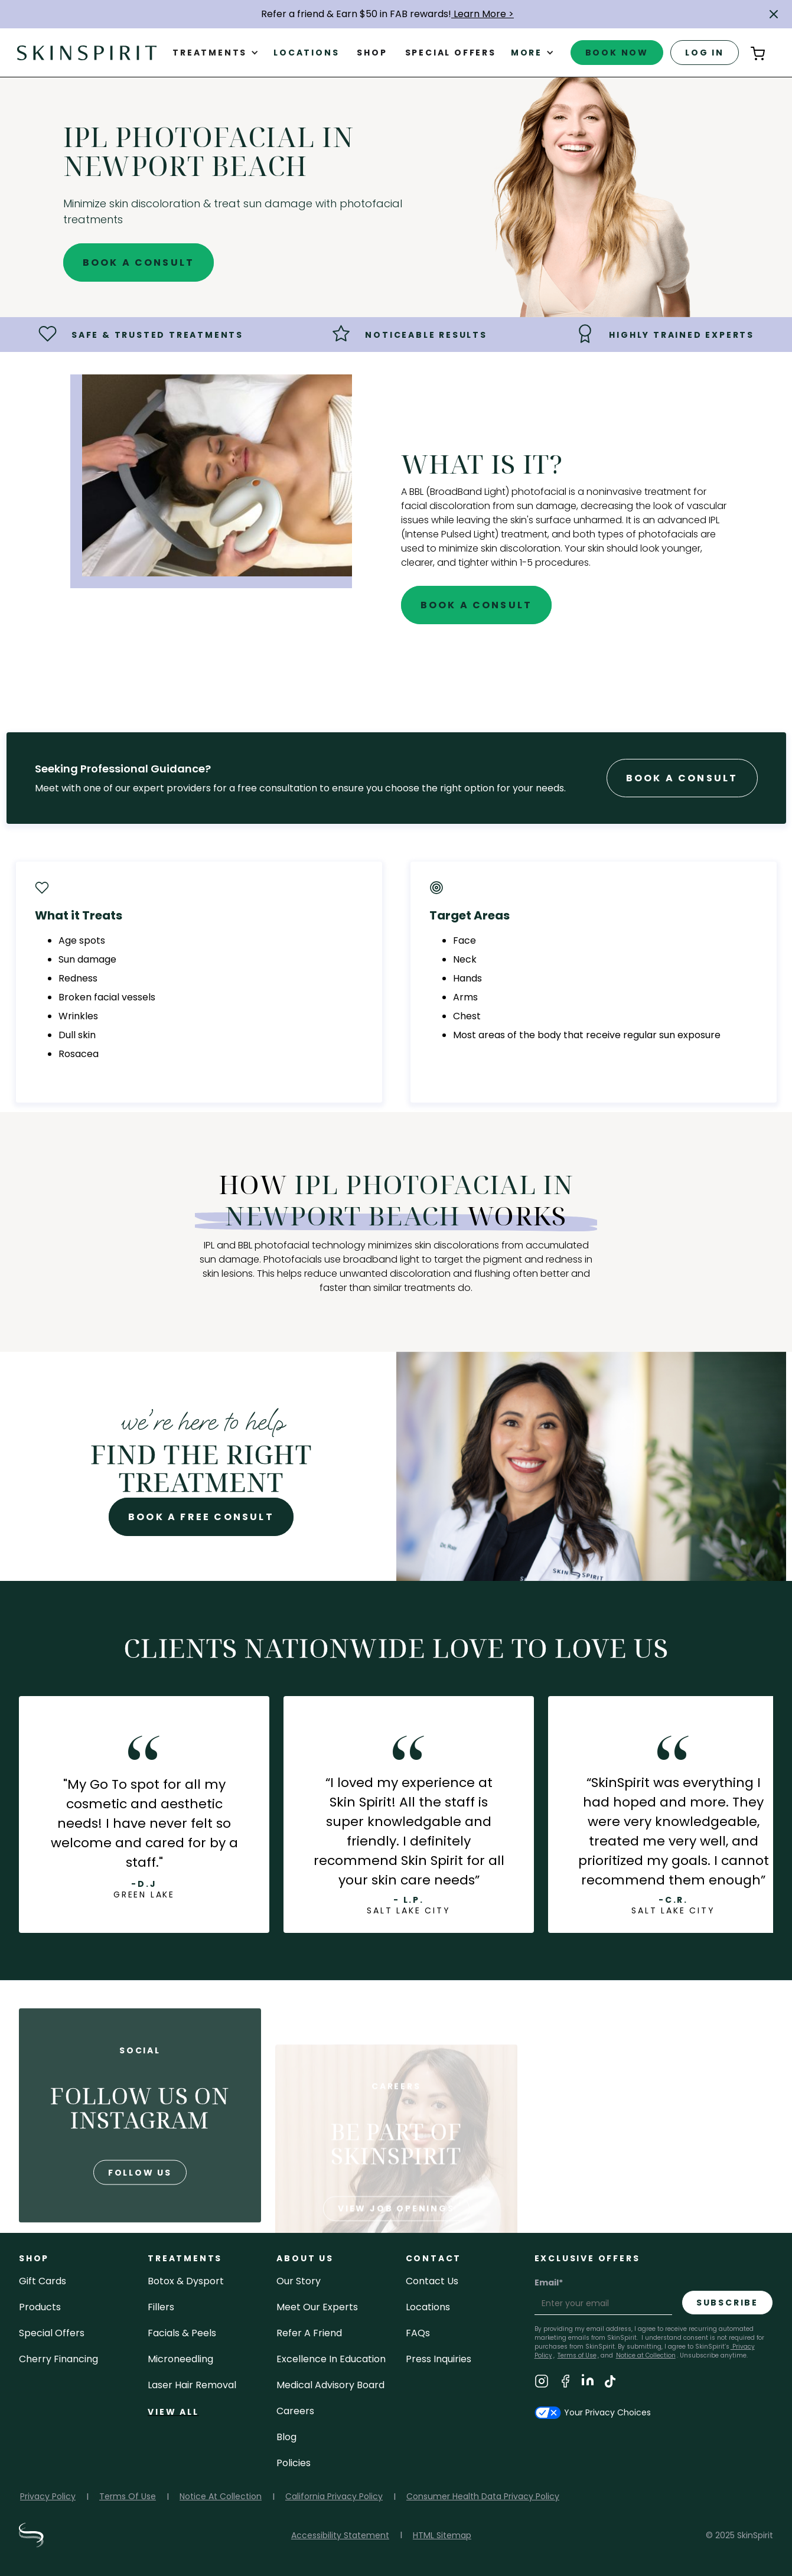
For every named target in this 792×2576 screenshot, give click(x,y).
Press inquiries (438, 2359)
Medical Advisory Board (330, 2385)
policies (293, 2463)
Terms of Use (577, 2355)
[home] (87, 52)
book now (616, 52)
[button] (774, 14)
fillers (161, 2307)
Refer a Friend (309, 2333)
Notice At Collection (221, 2496)
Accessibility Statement (340, 2535)
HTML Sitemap (442, 2535)
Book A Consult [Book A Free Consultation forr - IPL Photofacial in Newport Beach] (682, 778)
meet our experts (317, 2307)
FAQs (418, 2333)
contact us (432, 2281)
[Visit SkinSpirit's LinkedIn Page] (588, 2383)
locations (428, 2307)
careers (295, 2411)
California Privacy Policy (334, 2496)
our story (298, 2281)
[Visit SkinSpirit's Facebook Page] (565, 2383)
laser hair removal (192, 2385)
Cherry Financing (58, 2359)
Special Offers (51, 2333)
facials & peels (182, 2333)
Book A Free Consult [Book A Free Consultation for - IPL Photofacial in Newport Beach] (201, 1517)
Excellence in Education (331, 2359)
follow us (140, 2212)
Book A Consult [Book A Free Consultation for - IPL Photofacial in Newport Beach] (139, 262)
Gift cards (42, 2281)
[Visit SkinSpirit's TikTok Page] (610, 2383)
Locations (306, 52)
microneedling (180, 2359)
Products (40, 2307)
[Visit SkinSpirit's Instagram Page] (541, 2383)
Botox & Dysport (186, 2281)
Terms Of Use (127, 2496)
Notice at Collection (646, 2355)
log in (704, 52)
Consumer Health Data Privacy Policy (482, 2496)
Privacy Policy (48, 2496)
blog (286, 2437)
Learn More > (482, 14)
